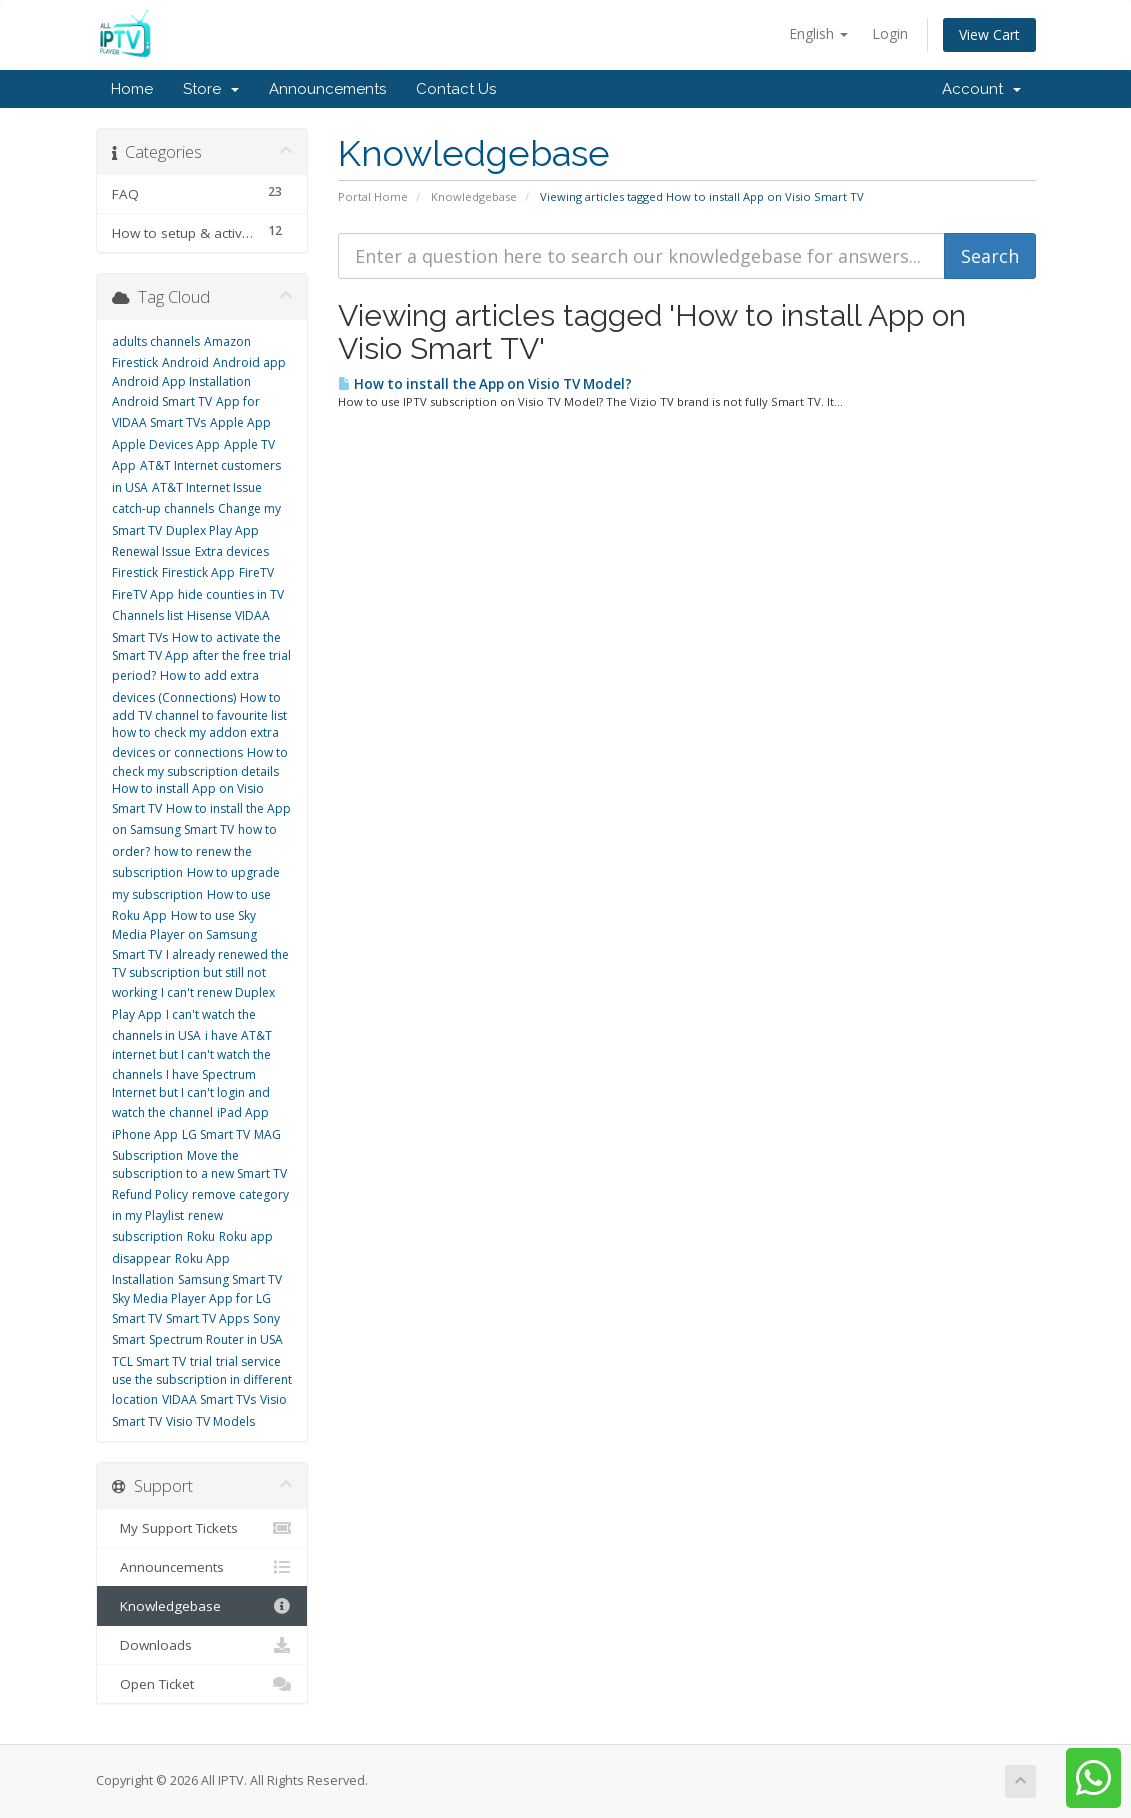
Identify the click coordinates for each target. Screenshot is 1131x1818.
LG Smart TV (216, 1134)
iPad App (243, 1112)
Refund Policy (150, 1194)
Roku (201, 1236)
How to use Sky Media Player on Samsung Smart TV (184, 935)
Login (890, 33)
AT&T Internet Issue (207, 487)
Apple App (240, 422)
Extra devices (232, 551)
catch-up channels (163, 508)
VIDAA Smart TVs (209, 1399)
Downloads (202, 1645)
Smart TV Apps (207, 1318)
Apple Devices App (166, 444)
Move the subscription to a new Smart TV (199, 1164)
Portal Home (373, 196)
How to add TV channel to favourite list (199, 706)
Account (981, 89)
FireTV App (143, 594)
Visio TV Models (210, 1421)
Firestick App (198, 572)
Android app (249, 362)
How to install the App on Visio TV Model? (485, 384)
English (818, 33)
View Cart (989, 34)
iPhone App (145, 1134)
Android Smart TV (162, 401)
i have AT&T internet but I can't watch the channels (192, 1055)
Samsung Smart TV (230, 1279)
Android (185, 362)
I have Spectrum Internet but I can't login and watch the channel (191, 1094)
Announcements (327, 89)
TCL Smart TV (149, 1361)
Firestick (135, 572)
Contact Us (456, 89)
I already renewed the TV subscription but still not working (200, 974)
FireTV (256, 572)
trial (201, 1361)
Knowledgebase (474, 196)
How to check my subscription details (200, 761)
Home (132, 89)
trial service (248, 1361)
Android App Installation (181, 381)
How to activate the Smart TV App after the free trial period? (201, 657)
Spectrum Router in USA (216, 1339)
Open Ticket (202, 1684)
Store (211, 89)
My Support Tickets (202, 1528)
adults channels (156, 341)
